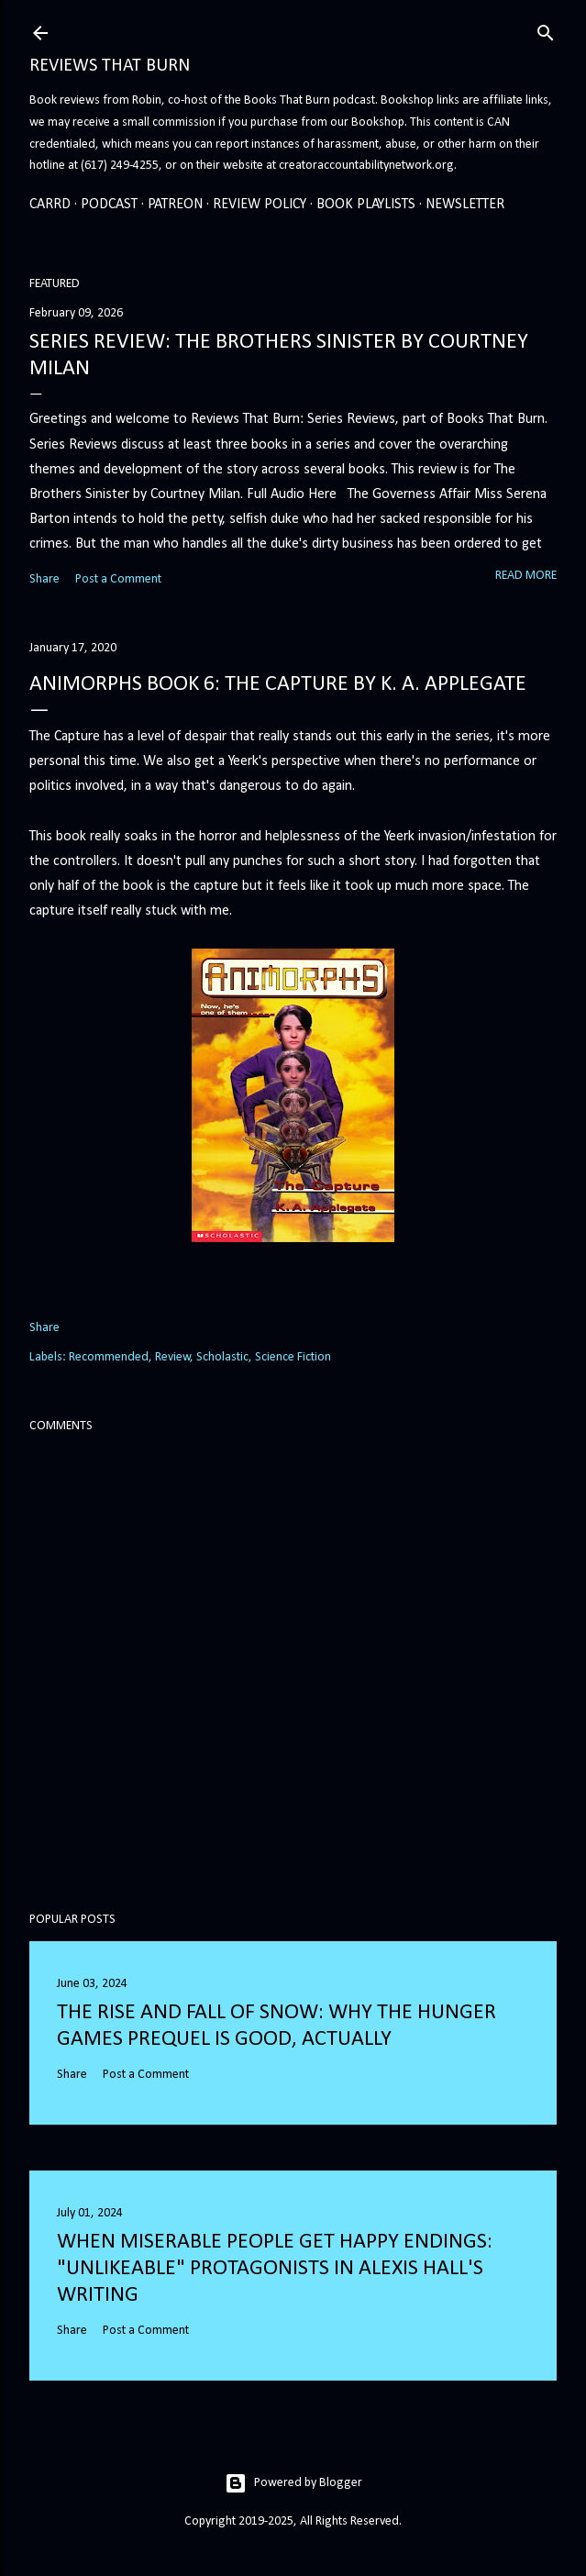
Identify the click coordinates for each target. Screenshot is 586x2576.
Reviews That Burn (109, 66)
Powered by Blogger (293, 2483)
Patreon (175, 204)
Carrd (50, 204)
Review (173, 1357)
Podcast (109, 204)
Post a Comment (118, 579)
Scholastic (222, 1357)
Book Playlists (365, 204)
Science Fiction (293, 1357)
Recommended (109, 1357)
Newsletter (465, 204)
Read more (526, 576)
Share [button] (44, 579)
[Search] (546, 30)
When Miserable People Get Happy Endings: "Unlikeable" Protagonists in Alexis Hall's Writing (274, 2268)
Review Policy (259, 204)
